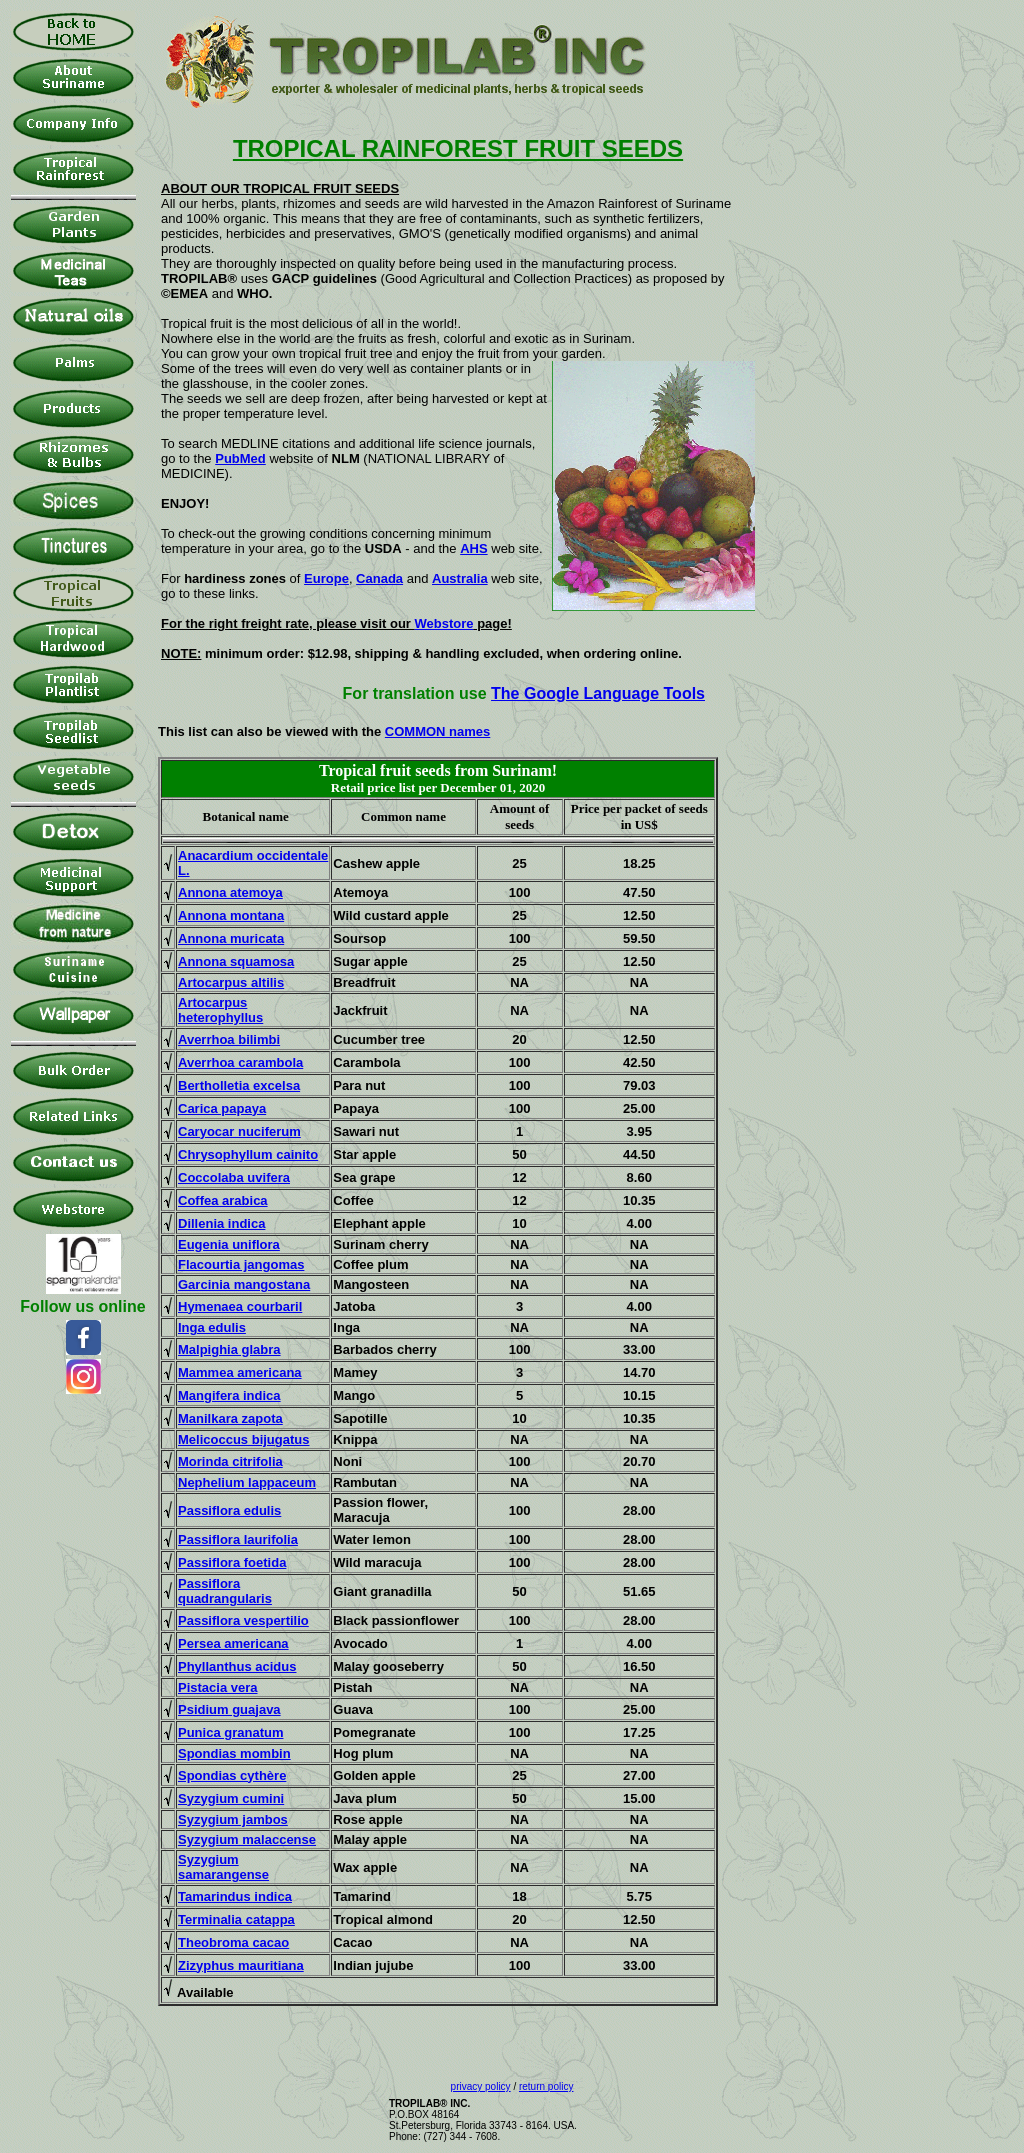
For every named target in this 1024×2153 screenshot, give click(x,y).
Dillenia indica (221, 1223)
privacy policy (481, 2086)
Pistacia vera (218, 1687)
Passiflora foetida (232, 1562)
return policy (546, 2086)
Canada (379, 578)
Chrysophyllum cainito (248, 1154)
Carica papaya (222, 1108)
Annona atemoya (230, 892)
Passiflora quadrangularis (225, 1591)
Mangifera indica (229, 1395)
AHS (473, 548)
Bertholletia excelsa (239, 1085)
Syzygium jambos (233, 1819)
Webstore (444, 623)
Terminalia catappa (236, 1919)
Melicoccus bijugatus (243, 1439)
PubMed (240, 458)
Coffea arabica (223, 1200)
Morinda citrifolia (230, 1461)
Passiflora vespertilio (243, 1620)
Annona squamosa (236, 961)
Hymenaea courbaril (240, 1306)
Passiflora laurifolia (238, 1539)
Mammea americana (240, 1372)
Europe (326, 578)
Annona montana (231, 915)
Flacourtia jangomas (241, 1264)
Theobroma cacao (233, 1942)
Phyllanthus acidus (237, 1666)
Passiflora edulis (229, 1510)
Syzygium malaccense (247, 1839)
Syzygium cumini (231, 1798)
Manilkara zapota (230, 1418)
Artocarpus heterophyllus (220, 1010)
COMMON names (437, 731)
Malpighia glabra (229, 1349)
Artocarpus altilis (231, 982)
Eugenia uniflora (229, 1244)
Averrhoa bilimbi (229, 1039)
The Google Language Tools (598, 693)
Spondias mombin (234, 1753)
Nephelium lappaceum (247, 1482)
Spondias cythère (232, 1775)
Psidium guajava (229, 1709)
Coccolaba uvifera (234, 1177)
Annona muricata (231, 938)
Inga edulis (212, 1327)
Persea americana (233, 1643)
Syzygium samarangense (223, 1867)
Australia (460, 578)
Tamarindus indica (235, 1896)
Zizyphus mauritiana (241, 1965)
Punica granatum (230, 1732)
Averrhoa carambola (240, 1062)
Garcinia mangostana (244, 1284)
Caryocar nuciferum (239, 1131)
